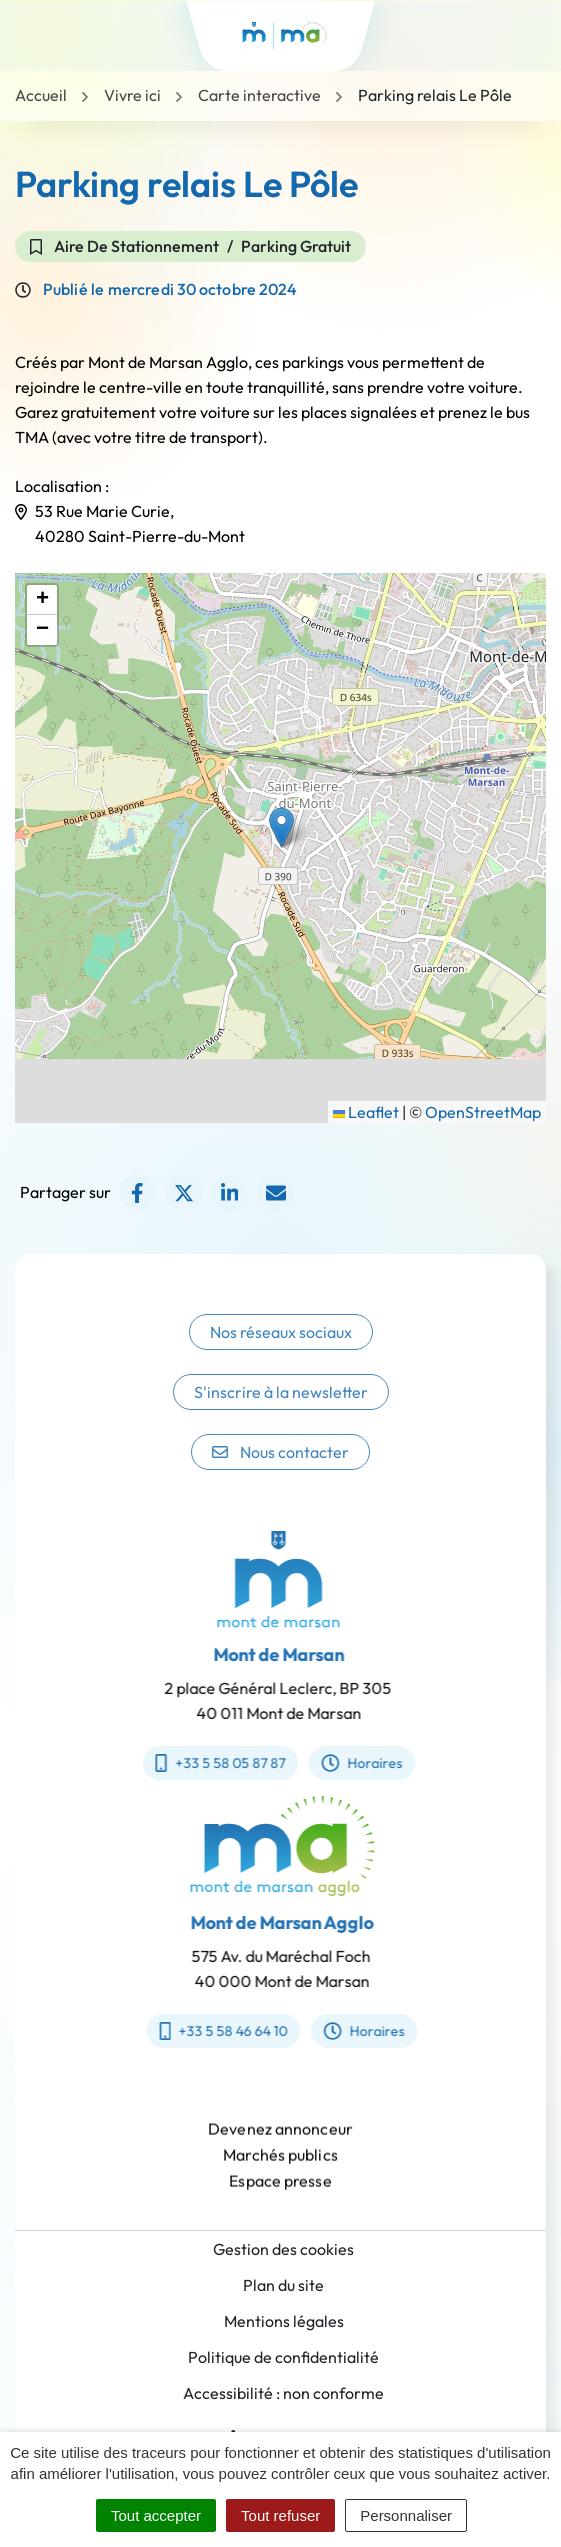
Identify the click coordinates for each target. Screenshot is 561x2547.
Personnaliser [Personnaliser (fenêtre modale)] (406, 2515)
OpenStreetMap (483, 1112)
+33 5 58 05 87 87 (206, 1763)
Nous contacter (280, 1469)
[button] (281, 827)
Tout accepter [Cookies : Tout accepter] (156, 2515)
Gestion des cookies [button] (283, 2249)
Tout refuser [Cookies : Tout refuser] (280, 2515)
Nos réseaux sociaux (281, 1349)
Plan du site (283, 2285)
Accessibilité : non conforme (283, 2393)
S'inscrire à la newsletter (281, 1409)
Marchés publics (280, 2169)
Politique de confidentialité (283, 2357)
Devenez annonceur (280, 2143)
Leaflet (366, 1112)
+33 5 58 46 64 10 (237, 2031)
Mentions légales (284, 2321)
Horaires (347, 1763)
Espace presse (280, 2195)
